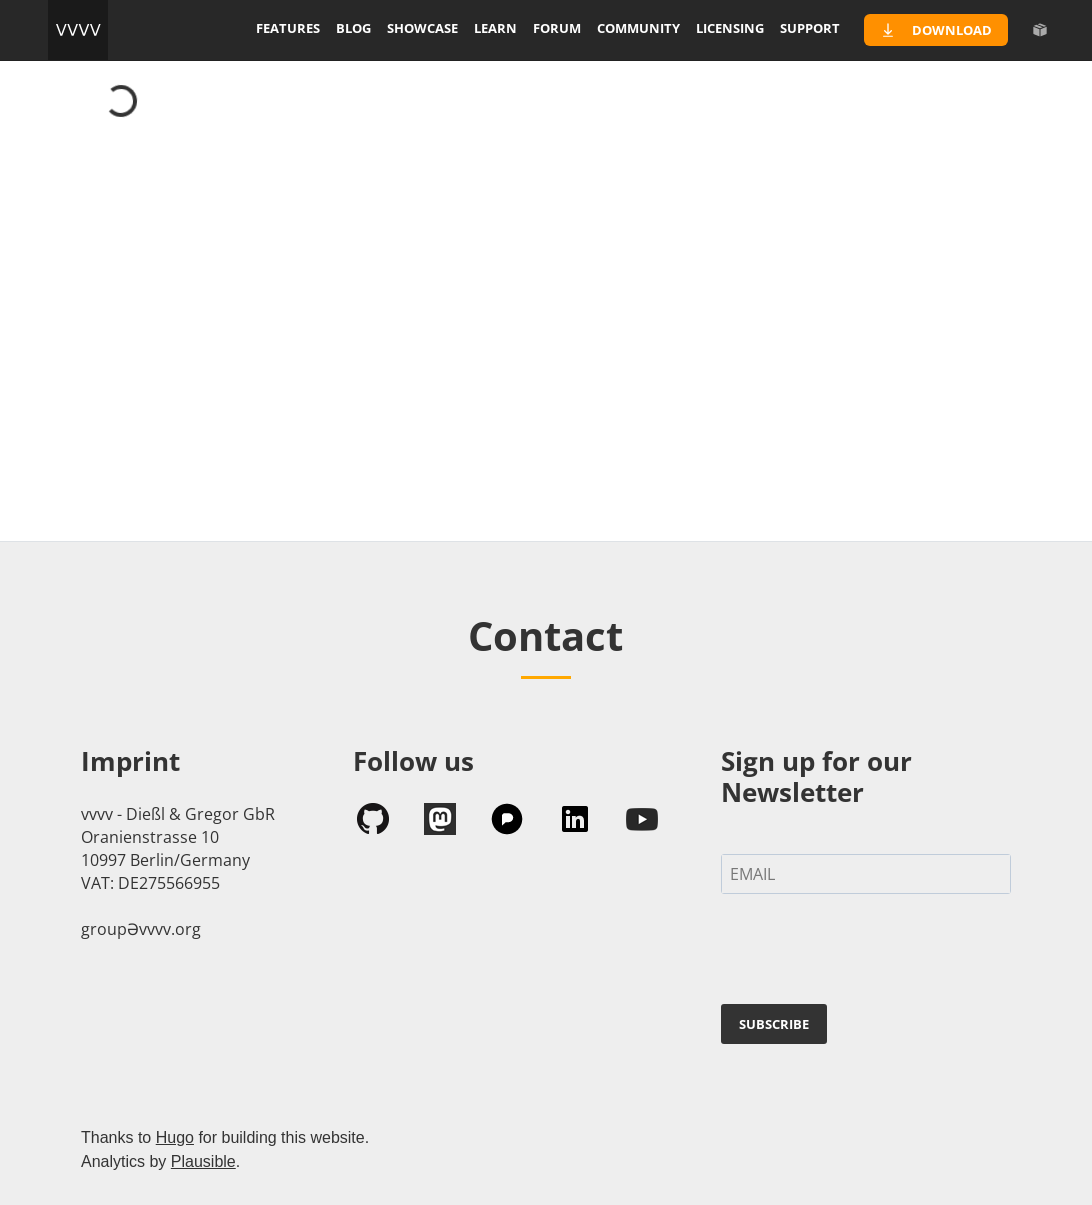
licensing (730, 28)
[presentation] (873, 953)
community (638, 28)
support (810, 28)
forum (557, 28)
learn (495, 28)
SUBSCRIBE (774, 1024)
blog (353, 28)
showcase (422, 28)
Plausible (203, 1161)
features (288, 28)
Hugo (175, 1137)
